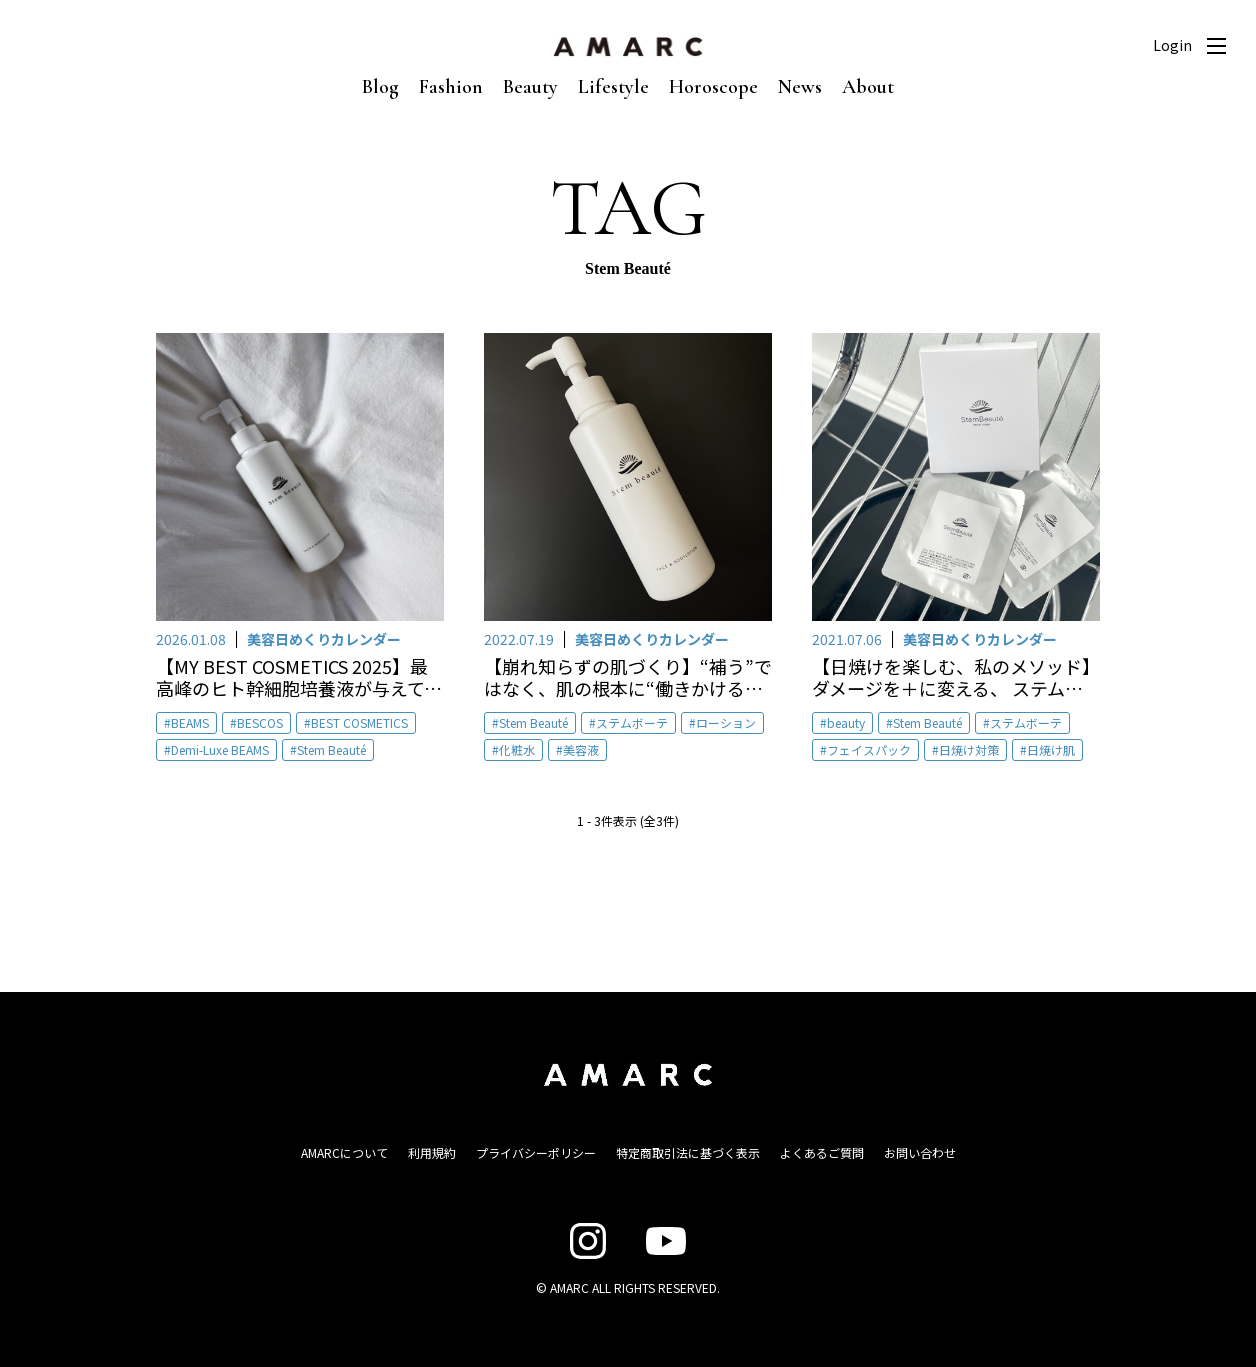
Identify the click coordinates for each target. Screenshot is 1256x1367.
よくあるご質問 (822, 1152)
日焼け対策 (969, 749)
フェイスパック (869, 749)
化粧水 (517, 749)
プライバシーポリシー (536, 1152)
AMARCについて (344, 1152)
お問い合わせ (920, 1152)
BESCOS (260, 722)
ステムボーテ (632, 722)
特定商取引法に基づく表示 (688, 1152)
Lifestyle (613, 87)
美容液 (581, 749)
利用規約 (432, 1152)
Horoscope (713, 87)
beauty (846, 722)
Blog (380, 87)
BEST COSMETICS (359, 722)
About (868, 87)
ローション (726, 722)
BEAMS (190, 722)
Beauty (530, 87)
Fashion (451, 87)
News (800, 87)
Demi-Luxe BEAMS (220, 749)
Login (1172, 45)
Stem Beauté (331, 749)
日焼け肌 (1051, 749)
